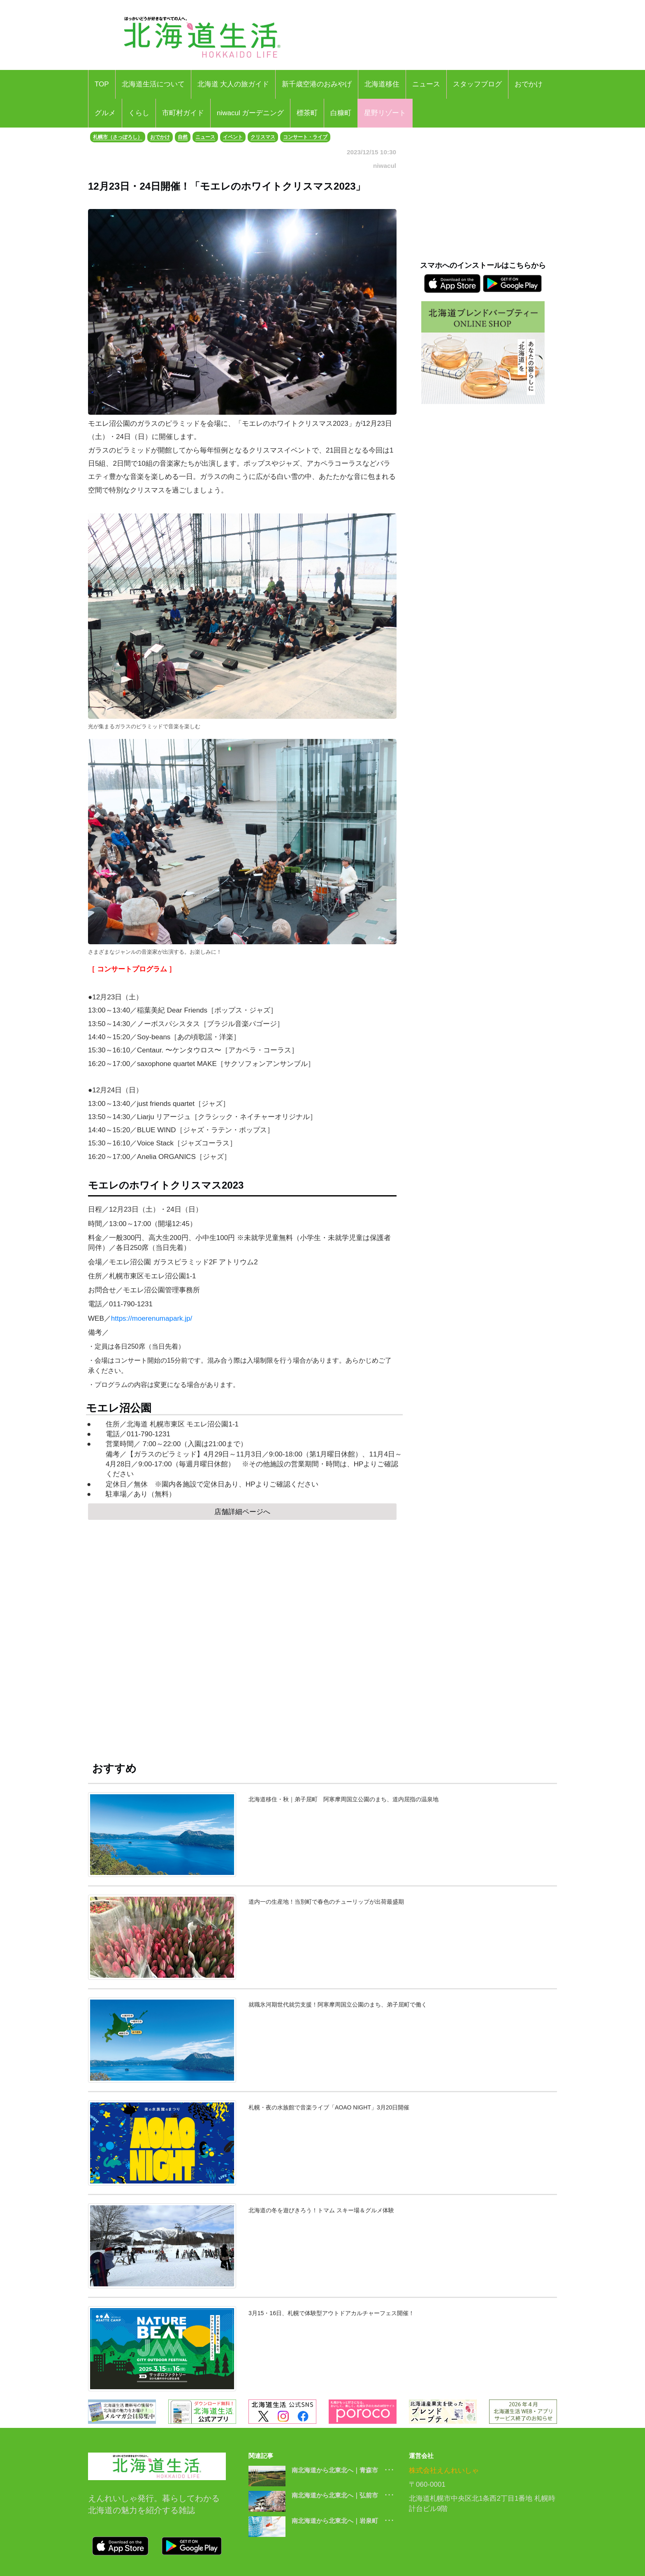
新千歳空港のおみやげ (317, 84)
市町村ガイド (183, 113)
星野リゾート (385, 113)
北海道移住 (381, 84)
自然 (183, 137)
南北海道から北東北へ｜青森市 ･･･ (343, 2470)
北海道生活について (153, 84)
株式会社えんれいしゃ (444, 2470)
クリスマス (263, 137)
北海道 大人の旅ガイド (233, 84)
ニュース (426, 84)
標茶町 (307, 113)
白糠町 (340, 113)
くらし (138, 113)
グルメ (105, 113)
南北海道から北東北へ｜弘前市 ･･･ (343, 2495)
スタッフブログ (477, 84)
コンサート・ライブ (305, 137)
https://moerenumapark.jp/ (152, 1318)
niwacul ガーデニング (250, 113)
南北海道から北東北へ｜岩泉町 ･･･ (343, 2520)
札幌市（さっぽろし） (117, 137)
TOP (102, 84)
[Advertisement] (242, 1649)
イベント (233, 137)
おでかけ (529, 84)
